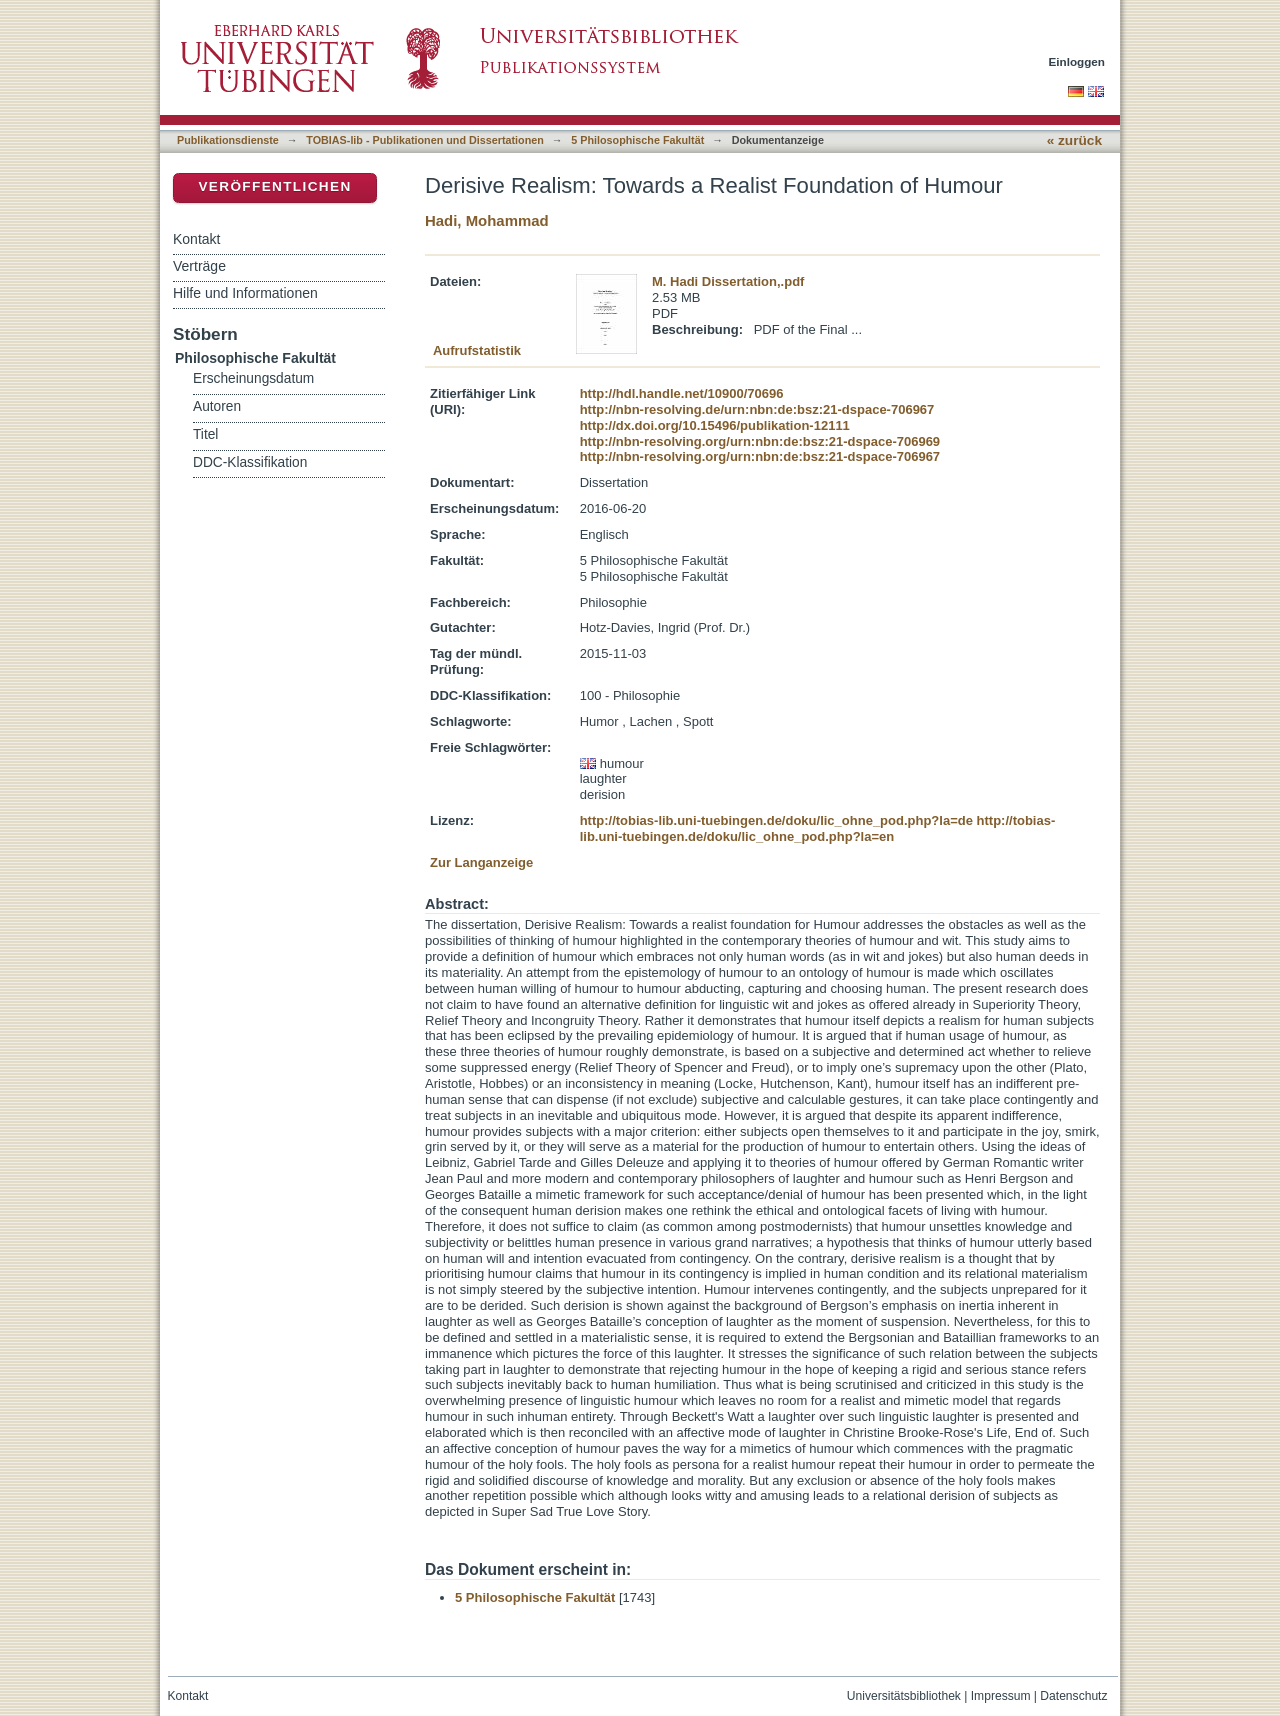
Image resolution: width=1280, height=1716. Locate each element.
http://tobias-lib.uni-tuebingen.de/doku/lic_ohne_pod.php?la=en (818, 828)
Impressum (1001, 1696)
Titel (205, 434)
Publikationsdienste (228, 140)
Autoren (217, 406)
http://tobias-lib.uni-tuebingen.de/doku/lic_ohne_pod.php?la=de (776, 820)
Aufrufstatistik (477, 350)
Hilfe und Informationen (245, 293)
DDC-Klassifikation (250, 462)
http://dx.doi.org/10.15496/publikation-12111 (715, 425)
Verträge (199, 266)
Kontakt (196, 239)
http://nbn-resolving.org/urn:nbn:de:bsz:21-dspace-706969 (760, 441)
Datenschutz (1073, 1696)
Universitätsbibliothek (904, 1696)
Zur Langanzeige (481, 862)
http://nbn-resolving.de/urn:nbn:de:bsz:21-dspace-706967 (757, 409)
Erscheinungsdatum (253, 378)
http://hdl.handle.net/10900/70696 (682, 393)
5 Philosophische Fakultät (637, 140)
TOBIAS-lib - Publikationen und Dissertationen (425, 140)
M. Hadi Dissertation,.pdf (728, 281)
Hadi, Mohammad (487, 220)
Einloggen (1077, 61)
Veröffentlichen (274, 186)
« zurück (1074, 140)
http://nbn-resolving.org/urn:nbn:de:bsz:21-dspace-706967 (760, 456)
